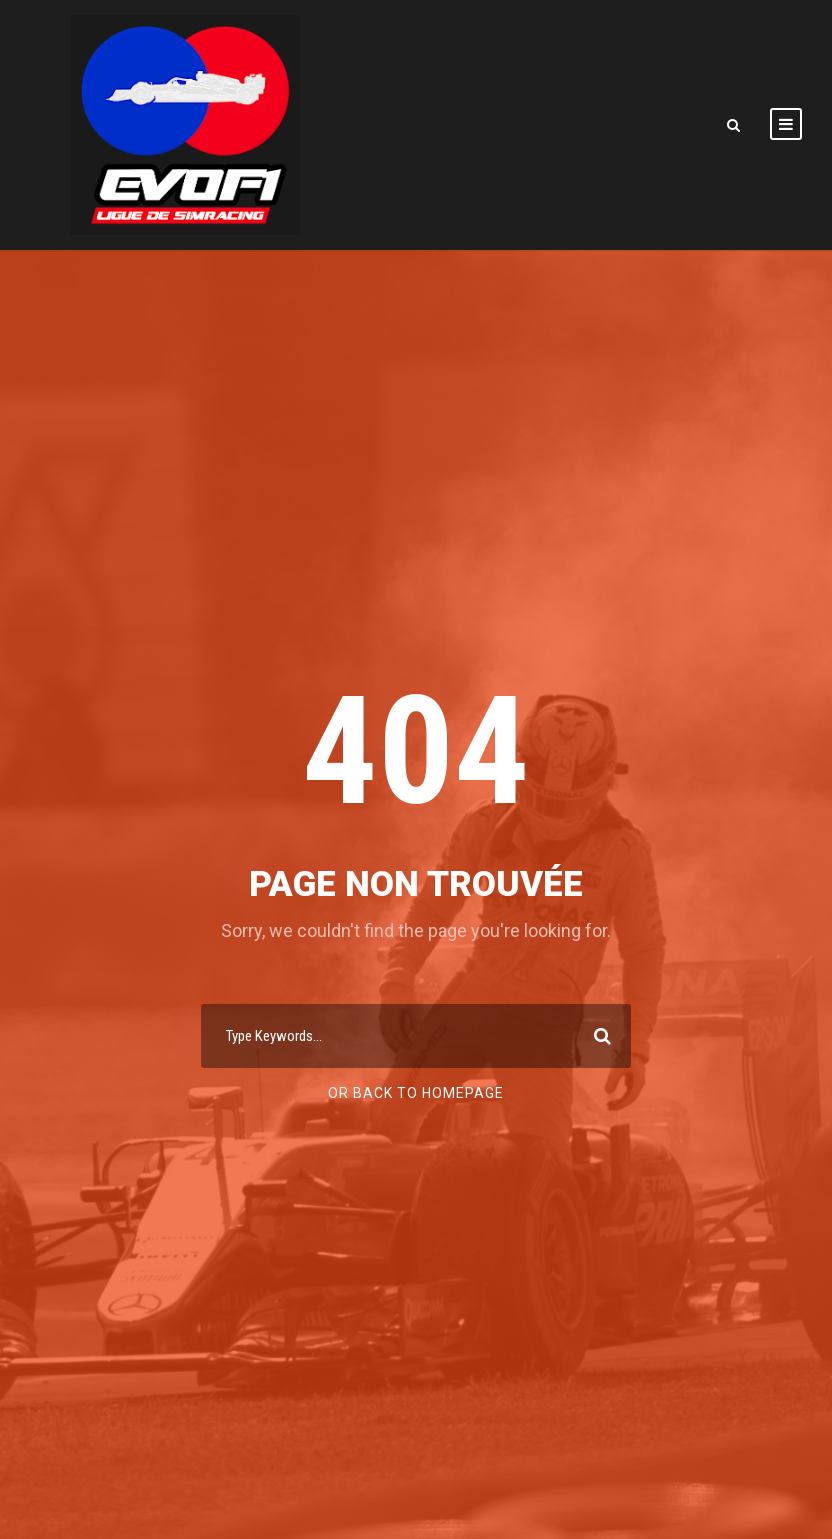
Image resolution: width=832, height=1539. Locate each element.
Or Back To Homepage (416, 1093)
